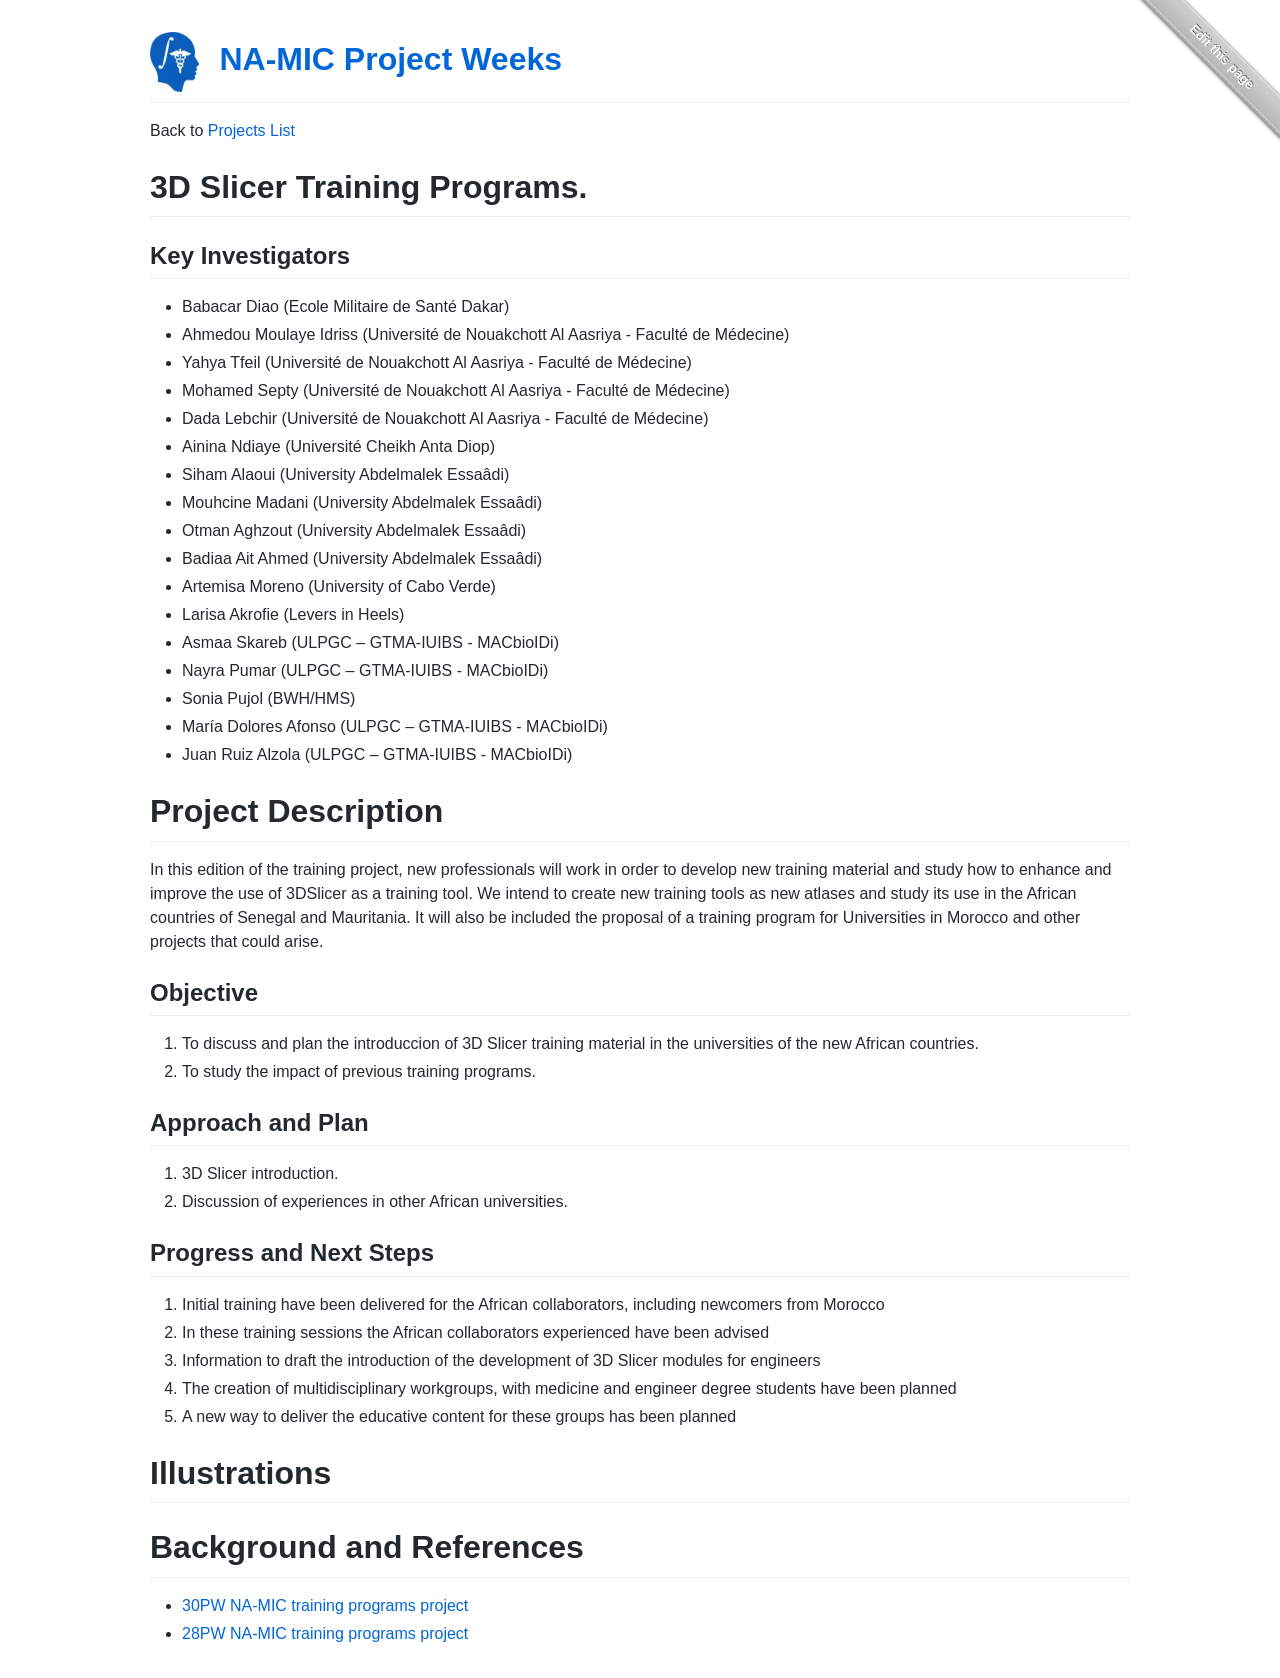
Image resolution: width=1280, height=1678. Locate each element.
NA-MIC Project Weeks (390, 59)
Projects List (251, 130)
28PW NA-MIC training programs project (325, 1633)
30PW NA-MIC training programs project (325, 1605)
